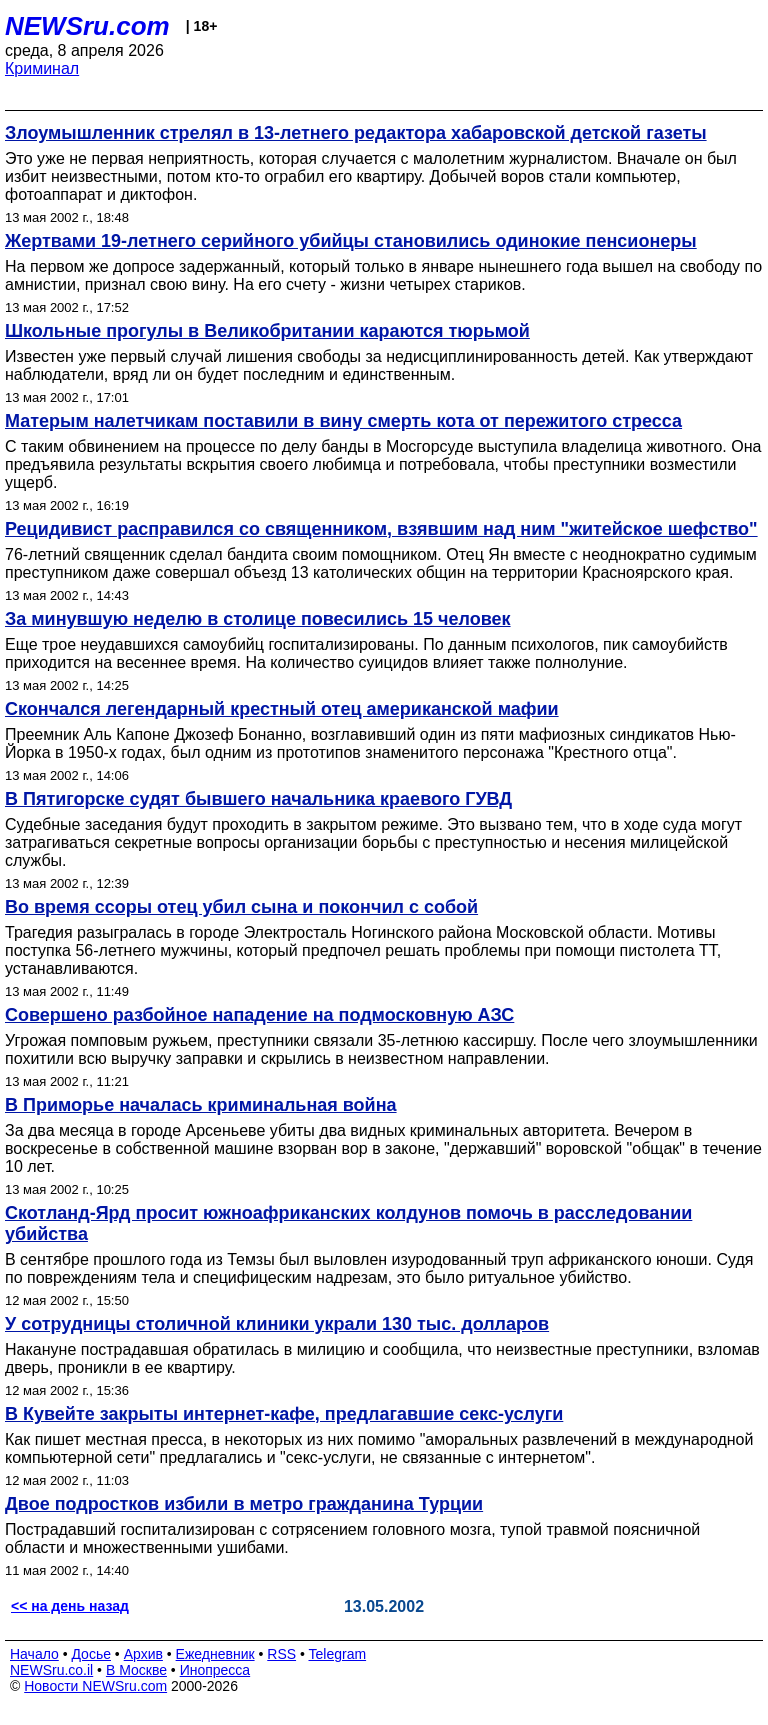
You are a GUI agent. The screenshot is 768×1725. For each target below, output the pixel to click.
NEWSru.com (87, 26)
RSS (281, 1654)
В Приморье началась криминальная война (201, 1105)
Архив (143, 1654)
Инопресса (215, 1670)
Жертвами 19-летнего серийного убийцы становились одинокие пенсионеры (351, 241)
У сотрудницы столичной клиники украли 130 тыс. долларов (277, 1324)
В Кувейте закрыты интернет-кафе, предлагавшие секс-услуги (284, 1414)
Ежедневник (215, 1654)
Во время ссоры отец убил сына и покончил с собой (241, 907)
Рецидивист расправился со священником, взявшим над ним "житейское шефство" (381, 529)
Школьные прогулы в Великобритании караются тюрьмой (267, 331)
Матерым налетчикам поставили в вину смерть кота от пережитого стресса (343, 421)
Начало (34, 1654)
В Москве (136, 1670)
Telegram (338, 1654)
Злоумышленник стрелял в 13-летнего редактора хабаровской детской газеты (356, 133)
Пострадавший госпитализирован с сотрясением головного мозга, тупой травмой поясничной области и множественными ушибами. (352, 1538)
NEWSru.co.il (51, 1670)
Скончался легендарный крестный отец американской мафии (282, 709)
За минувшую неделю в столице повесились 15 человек (258, 619)
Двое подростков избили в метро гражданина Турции (244, 1504)
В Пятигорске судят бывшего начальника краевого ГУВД (258, 799)
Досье (91, 1654)
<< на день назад (70, 1606)
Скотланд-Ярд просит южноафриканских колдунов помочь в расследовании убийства (348, 1223)
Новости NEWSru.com (95, 1686)
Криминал (42, 68)
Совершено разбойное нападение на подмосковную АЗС (259, 1015)
